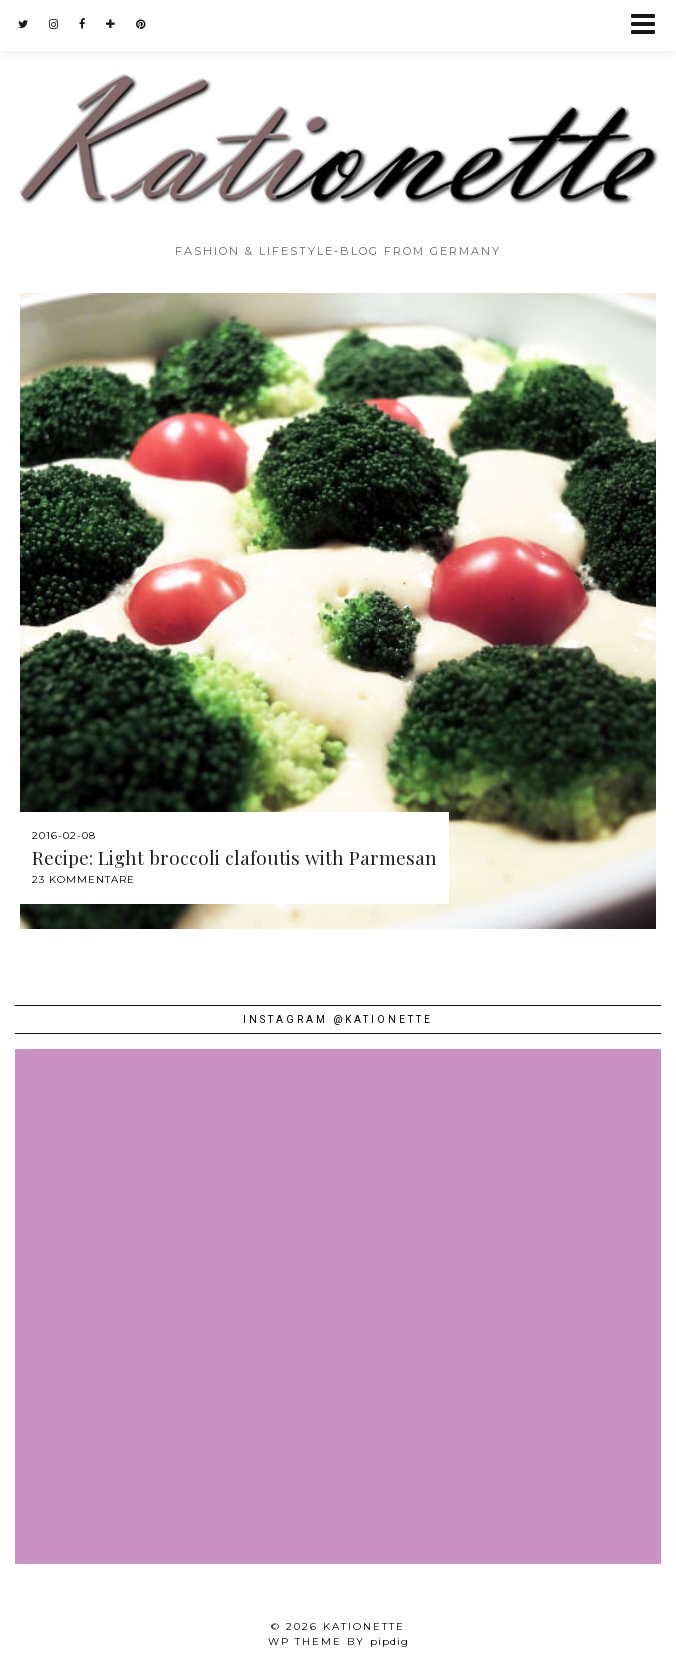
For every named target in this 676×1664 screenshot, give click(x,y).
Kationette (364, 1626)
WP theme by (338, 1641)
